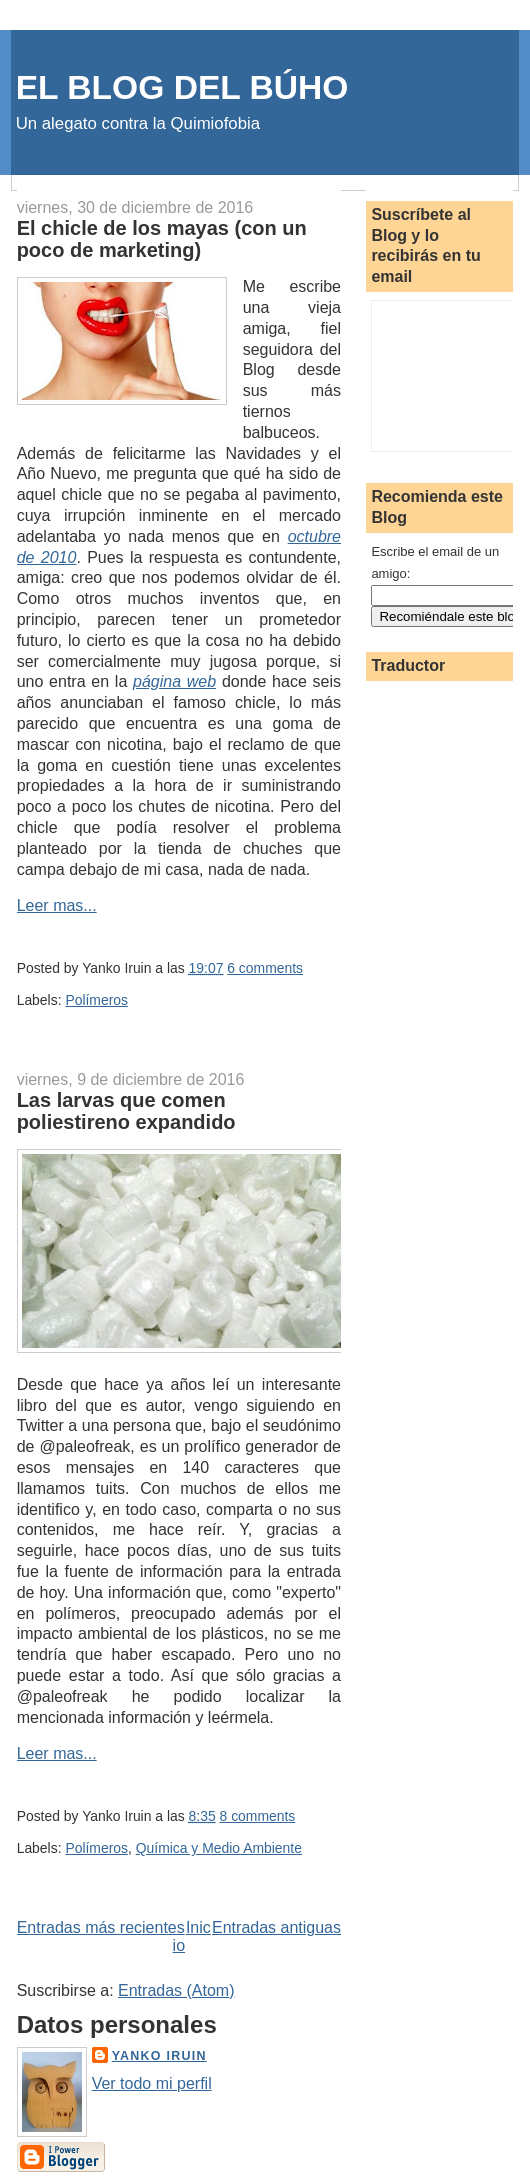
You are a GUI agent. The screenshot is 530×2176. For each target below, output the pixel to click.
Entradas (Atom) (176, 1990)
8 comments (258, 1816)
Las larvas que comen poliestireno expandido (126, 1111)
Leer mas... (57, 905)
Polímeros (96, 1000)
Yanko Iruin (159, 2056)
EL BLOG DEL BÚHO (182, 87)
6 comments (265, 968)
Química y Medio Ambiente (219, 1848)
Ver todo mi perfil (152, 2083)
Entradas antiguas (276, 1927)
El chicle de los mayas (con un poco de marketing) (162, 239)
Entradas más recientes (101, 1927)
